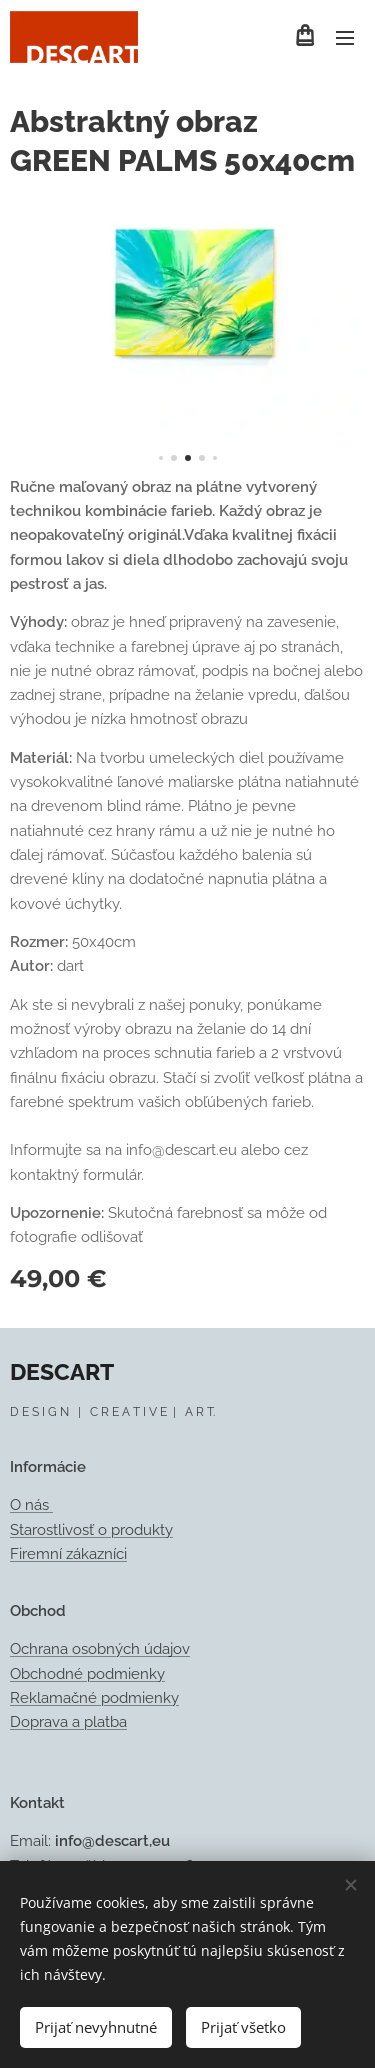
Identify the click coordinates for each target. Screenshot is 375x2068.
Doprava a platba (68, 1722)
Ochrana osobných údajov (100, 1649)
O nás (31, 1506)
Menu (345, 38)
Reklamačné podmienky (94, 1698)
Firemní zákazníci (68, 1555)
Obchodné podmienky (87, 1674)
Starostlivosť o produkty (91, 1530)
